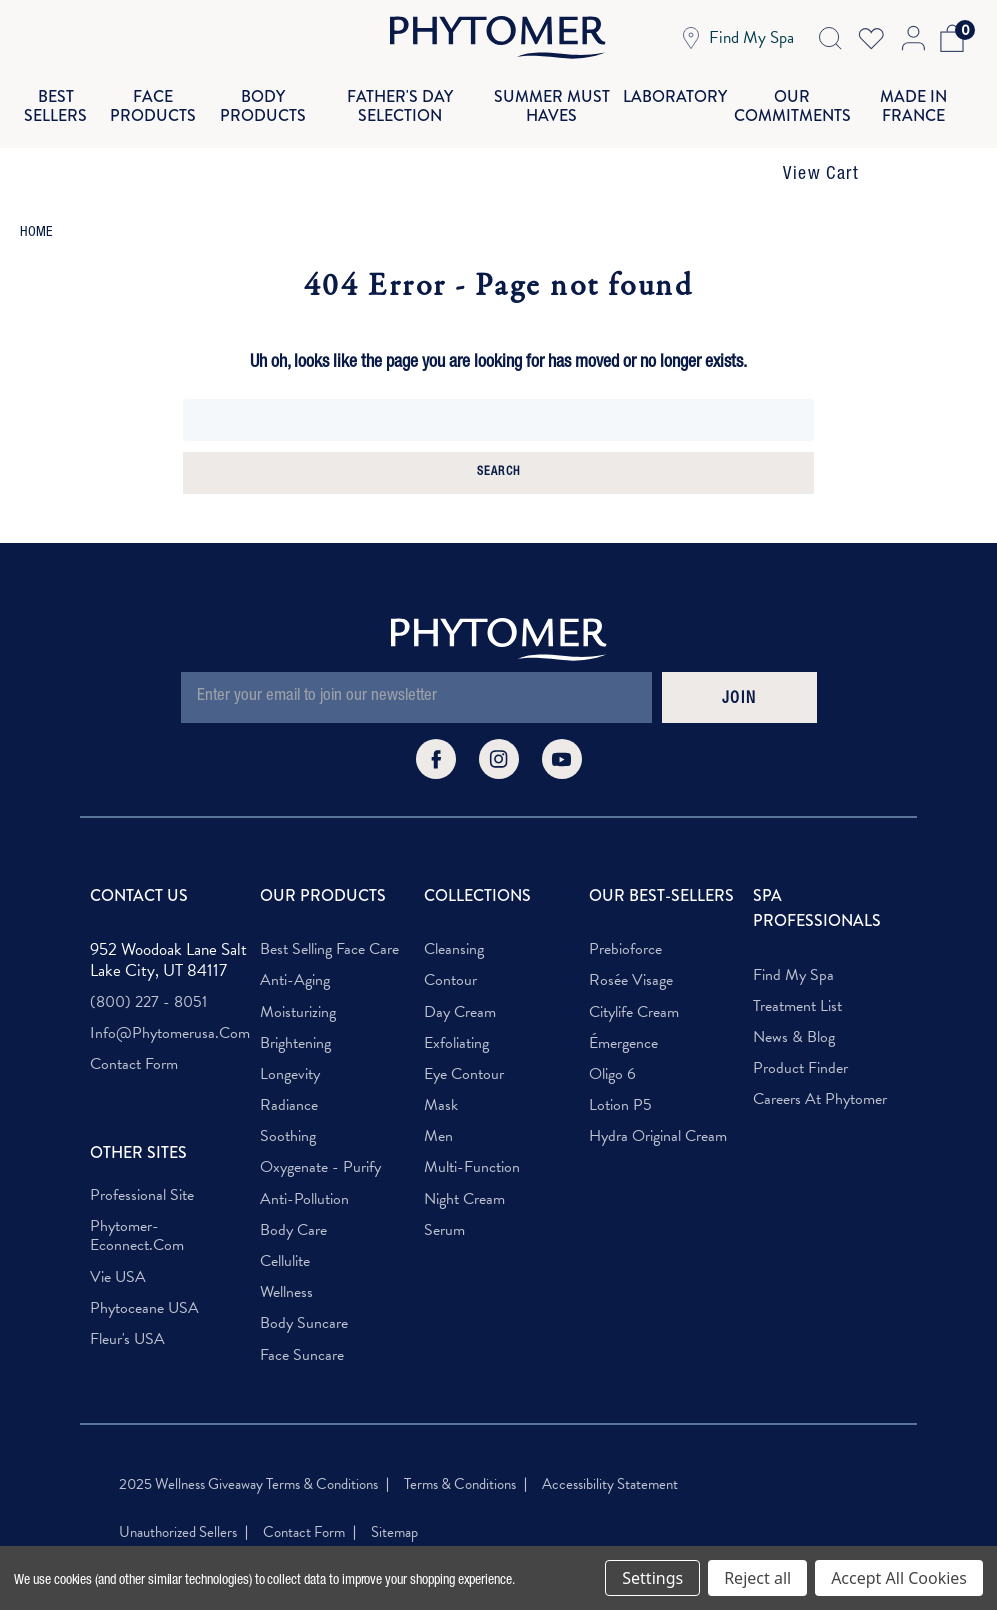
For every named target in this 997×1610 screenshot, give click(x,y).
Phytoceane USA (144, 1269)
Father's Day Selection (409, 86)
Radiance (289, 1067)
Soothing (288, 1098)
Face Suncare (302, 1316)
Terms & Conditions (460, 1445)
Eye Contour (464, 1036)
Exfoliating (456, 1004)
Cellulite (285, 1223)
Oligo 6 (612, 1036)
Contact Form (134, 1026)
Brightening (295, 1004)
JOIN (739, 661)
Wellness (286, 1254)
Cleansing (454, 911)
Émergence (623, 1004)
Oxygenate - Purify (320, 1129)
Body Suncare (304, 1285)
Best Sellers (65, 86)
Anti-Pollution (304, 1160)
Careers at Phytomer (820, 1061)
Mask (441, 1067)
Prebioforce (625, 911)
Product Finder (800, 1030)
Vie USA (118, 1238)
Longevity (290, 1036)
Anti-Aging (295, 942)
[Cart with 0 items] (948, 38)
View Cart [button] (821, 137)
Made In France (904, 86)
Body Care (293, 1191)
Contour (450, 942)
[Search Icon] (830, 38)
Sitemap (394, 1494)
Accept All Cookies (899, 1578)
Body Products (277, 86)
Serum (444, 1191)
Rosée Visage (631, 942)
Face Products (167, 86)
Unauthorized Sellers (178, 1494)
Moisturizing (298, 973)
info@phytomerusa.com (170, 995)
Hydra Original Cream (658, 1098)
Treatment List (797, 968)
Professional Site (142, 1157)
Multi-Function (472, 1129)
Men (438, 1098)
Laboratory (671, 86)
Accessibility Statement (610, 1445)
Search (498, 434)
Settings (652, 1578)
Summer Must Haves (555, 86)
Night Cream (464, 1160)
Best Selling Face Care (329, 911)
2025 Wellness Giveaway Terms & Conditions (248, 1445)
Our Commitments (783, 86)
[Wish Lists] (871, 38)
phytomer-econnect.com (137, 1198)
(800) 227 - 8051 (148, 964)
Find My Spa (793, 936)
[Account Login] (911, 38)
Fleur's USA (127, 1301)
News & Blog (794, 999)
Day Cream (460, 973)
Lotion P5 (620, 1067)
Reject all (757, 1578)
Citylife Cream (634, 973)
